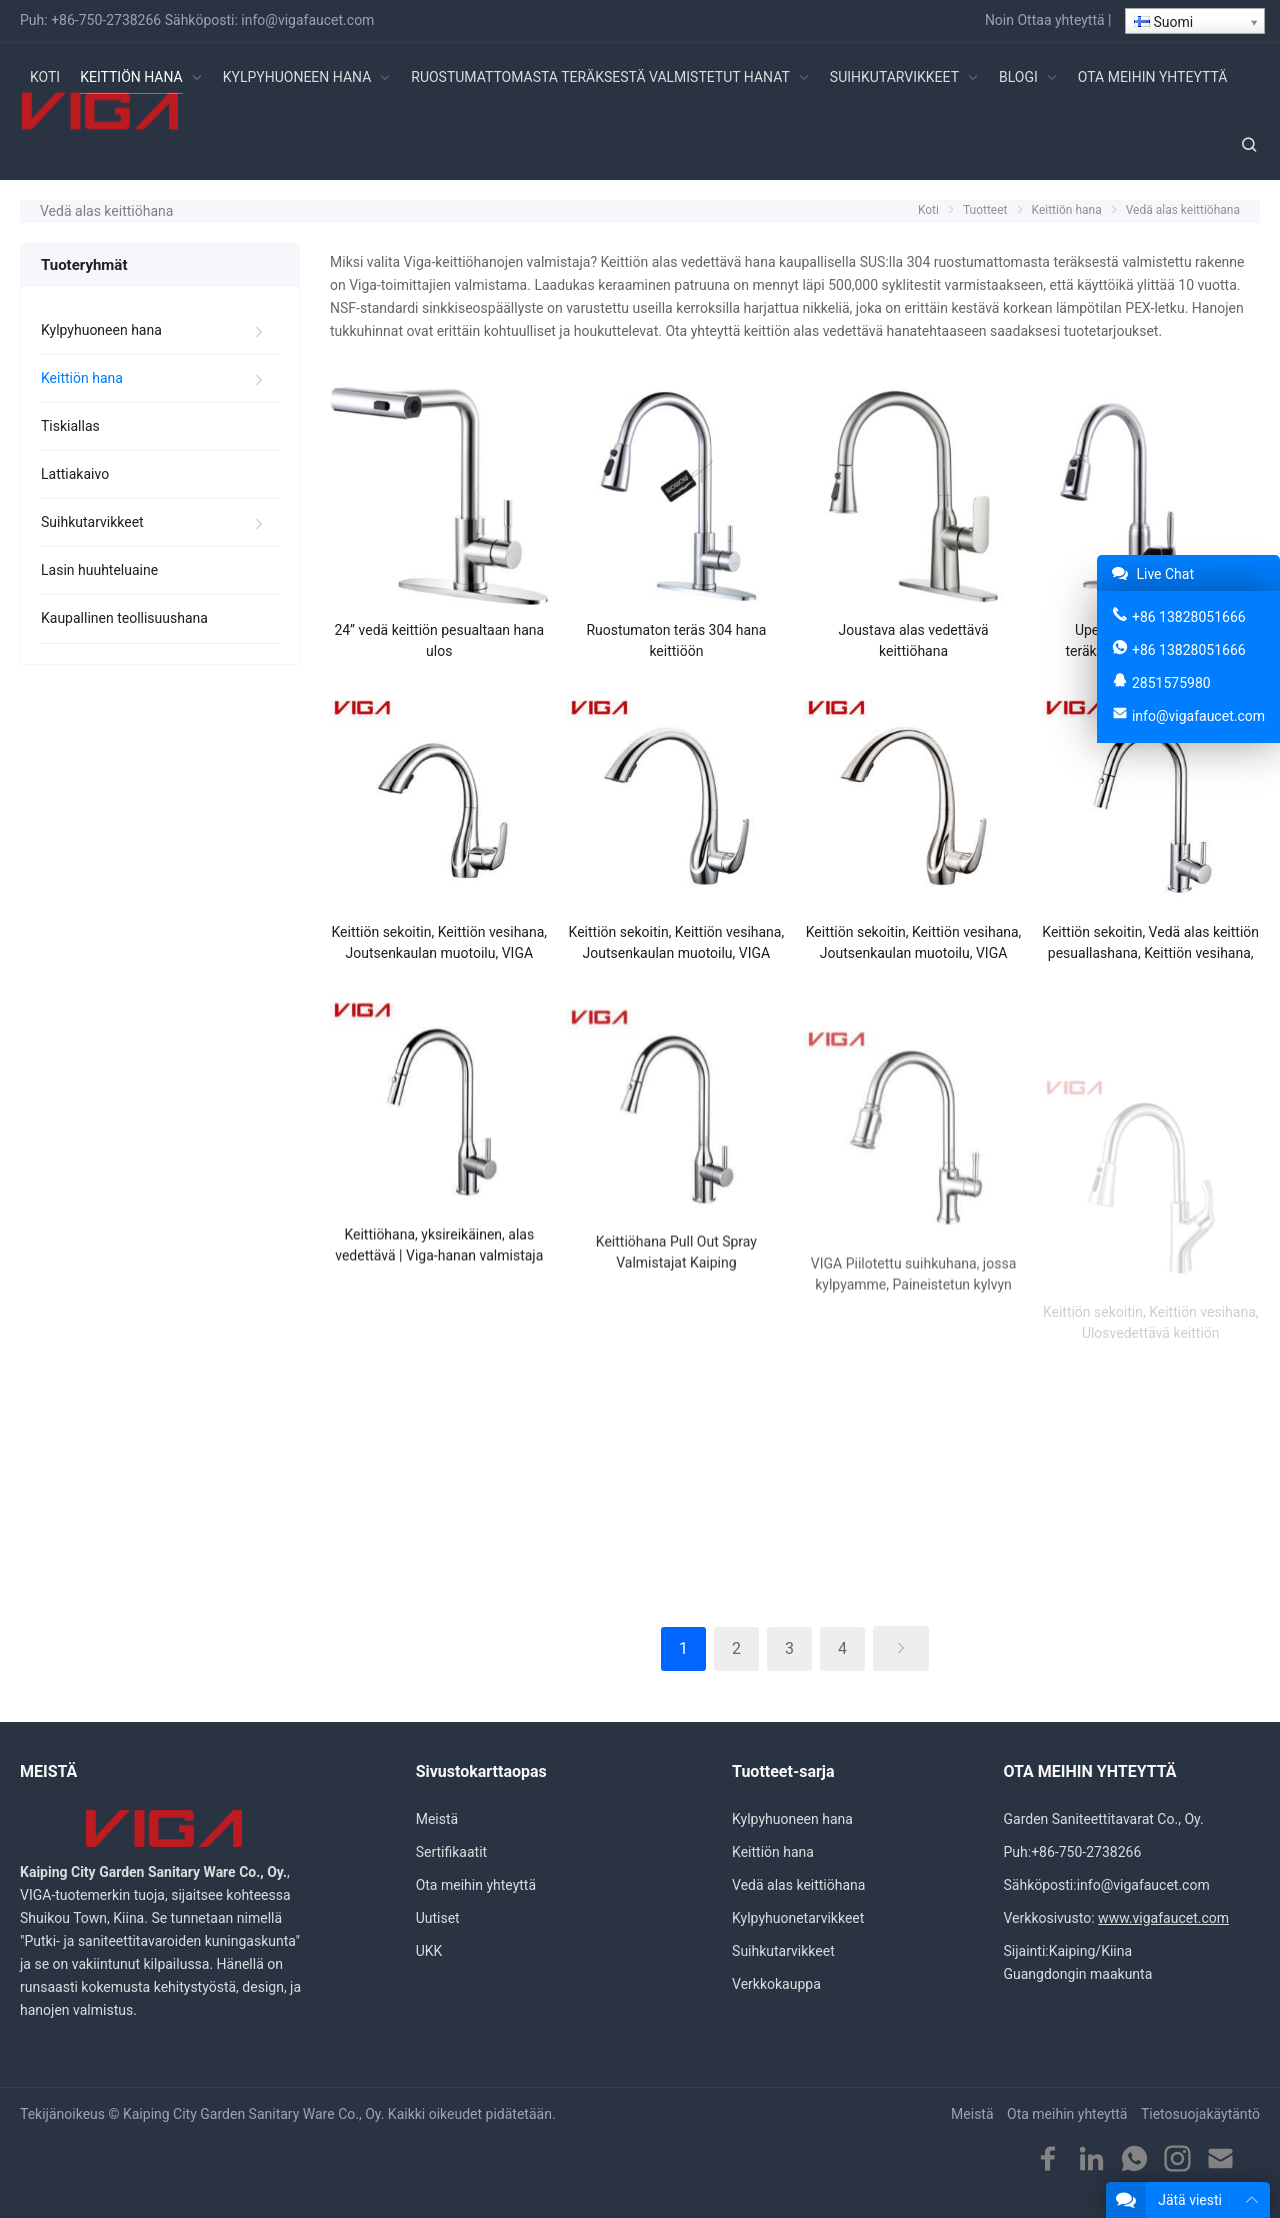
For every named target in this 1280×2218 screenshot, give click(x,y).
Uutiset (438, 1918)
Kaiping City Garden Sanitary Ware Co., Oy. (253, 2114)
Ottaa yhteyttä (1060, 20)
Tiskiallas (70, 426)
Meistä (437, 1819)
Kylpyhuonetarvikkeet (798, 1918)
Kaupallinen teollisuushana (124, 618)
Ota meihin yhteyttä (476, 1885)
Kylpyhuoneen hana (101, 330)
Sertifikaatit (451, 1852)
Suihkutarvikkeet (92, 522)
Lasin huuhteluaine (99, 570)
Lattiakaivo (75, 474)
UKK (429, 1951)
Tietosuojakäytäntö (1200, 2114)
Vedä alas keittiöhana (798, 1885)
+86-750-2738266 (106, 20)
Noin (999, 20)
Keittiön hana (82, 378)
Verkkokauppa (776, 1984)
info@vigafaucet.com (307, 20)
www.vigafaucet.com (1163, 1918)
